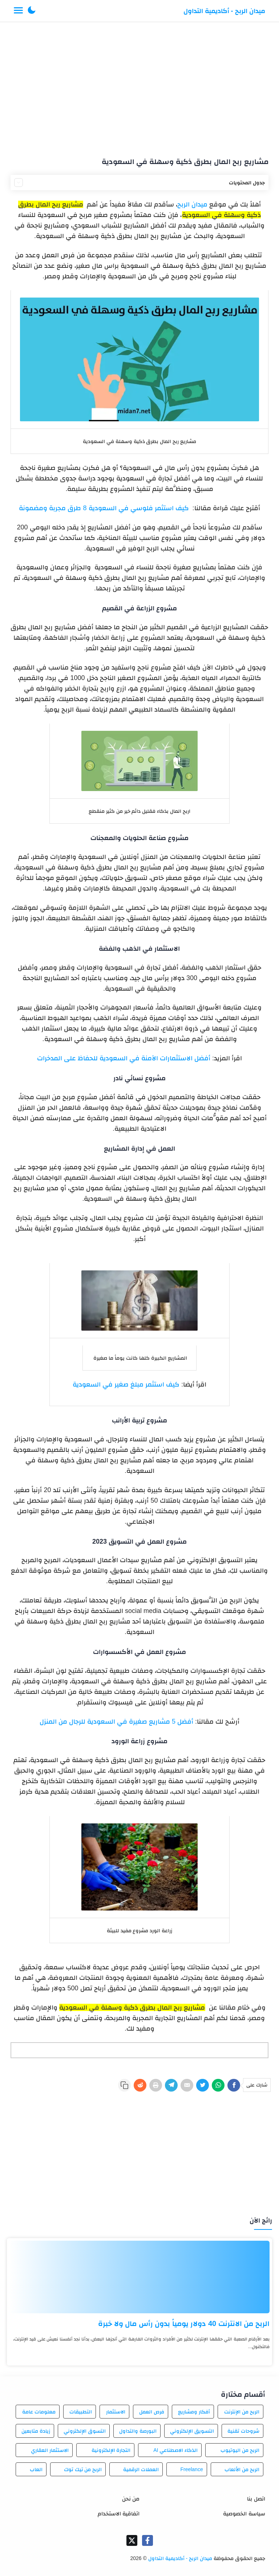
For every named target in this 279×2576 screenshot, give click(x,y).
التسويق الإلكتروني (192, 2431)
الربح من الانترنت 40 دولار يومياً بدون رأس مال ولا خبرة (184, 2323)
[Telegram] (171, 2085)
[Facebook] (234, 2085)
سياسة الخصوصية (244, 2513)
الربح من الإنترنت (241, 2412)
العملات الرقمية (141, 2469)
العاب (36, 2469)
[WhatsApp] (218, 2085)
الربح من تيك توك (83, 2469)
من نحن (131, 2498)
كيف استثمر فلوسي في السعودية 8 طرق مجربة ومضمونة (104, 508)
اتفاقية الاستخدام (119, 2513)
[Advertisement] (139, 86)
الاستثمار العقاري (50, 2450)
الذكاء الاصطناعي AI (175, 2450)
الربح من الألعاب (242, 2469)
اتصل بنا (256, 2498)
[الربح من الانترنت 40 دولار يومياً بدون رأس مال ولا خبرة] (139, 2277)
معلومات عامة (39, 2412)
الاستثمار (115, 2412)
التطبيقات (80, 2412)
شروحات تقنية (243, 2431)
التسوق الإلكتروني (85, 2431)
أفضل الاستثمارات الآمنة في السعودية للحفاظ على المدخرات (123, 1058)
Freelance (191, 2469)
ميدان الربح (192, 204)
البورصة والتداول (138, 2431)
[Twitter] (202, 2085)
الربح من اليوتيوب (240, 2450)
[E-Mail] (187, 2085)
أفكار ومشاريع (194, 2412)
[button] (32, 11)
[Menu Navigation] (18, 11)
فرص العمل (151, 2412)
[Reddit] (140, 2085)
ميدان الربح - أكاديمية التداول (224, 11)
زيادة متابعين (35, 2431)
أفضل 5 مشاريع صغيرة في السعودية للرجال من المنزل (116, 1721)
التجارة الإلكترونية (111, 2450)
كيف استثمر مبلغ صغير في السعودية (126, 1384)
